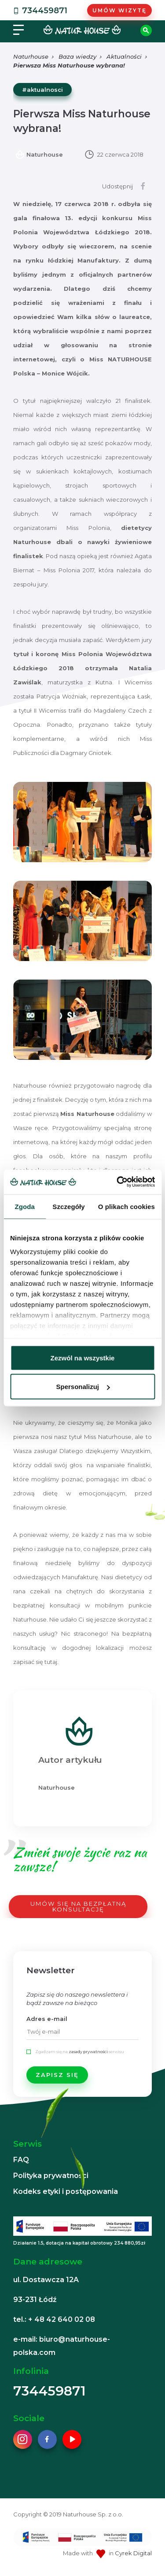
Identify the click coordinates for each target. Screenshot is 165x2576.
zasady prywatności (88, 2051)
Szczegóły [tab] (68, 1206)
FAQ (21, 2159)
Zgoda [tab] (25, 1206)
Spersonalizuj (83, 1386)
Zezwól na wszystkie (83, 1357)
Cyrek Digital (133, 2553)
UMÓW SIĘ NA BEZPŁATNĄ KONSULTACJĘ (78, 1906)
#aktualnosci (42, 89)
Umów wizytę (119, 10)
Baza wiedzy (77, 56)
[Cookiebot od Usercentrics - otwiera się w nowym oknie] (117, 1182)
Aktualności (124, 56)
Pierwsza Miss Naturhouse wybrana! (69, 65)
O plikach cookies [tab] (126, 1206)
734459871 (39, 10)
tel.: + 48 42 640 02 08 (54, 2319)
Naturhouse (30, 56)
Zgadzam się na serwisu (79, 2051)
